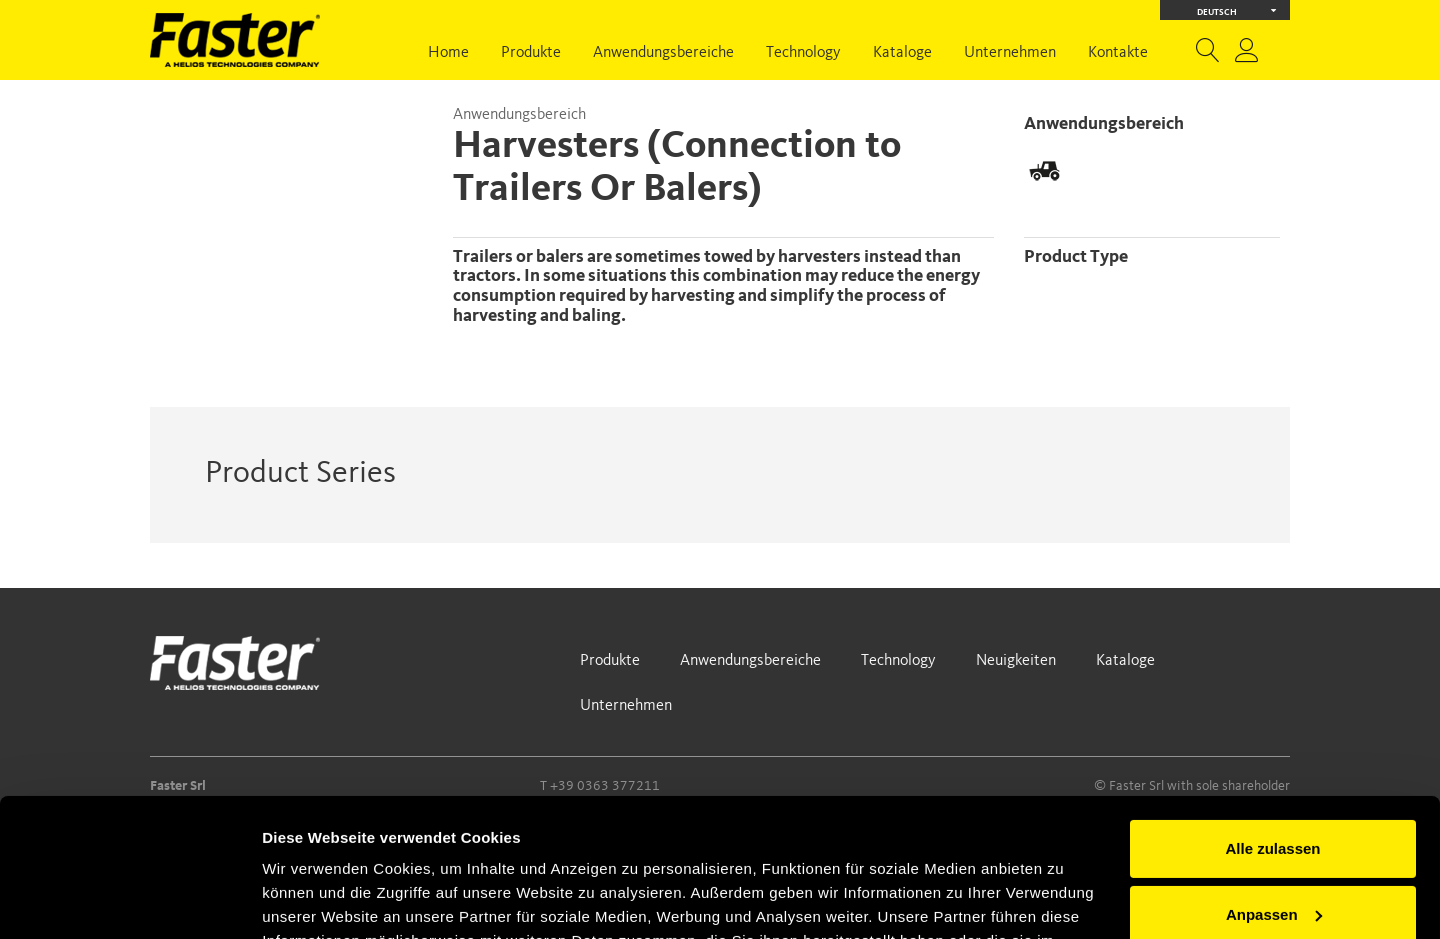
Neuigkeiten (1016, 661)
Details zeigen (312, 899)
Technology (803, 53)
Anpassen (1274, 793)
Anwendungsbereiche (663, 53)
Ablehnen (1273, 859)
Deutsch (1237, 10)
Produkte (531, 53)
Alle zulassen (1272, 728)
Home (448, 53)
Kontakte (1118, 53)
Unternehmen (1010, 53)
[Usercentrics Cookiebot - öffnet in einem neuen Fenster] (129, 900)
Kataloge (902, 53)
